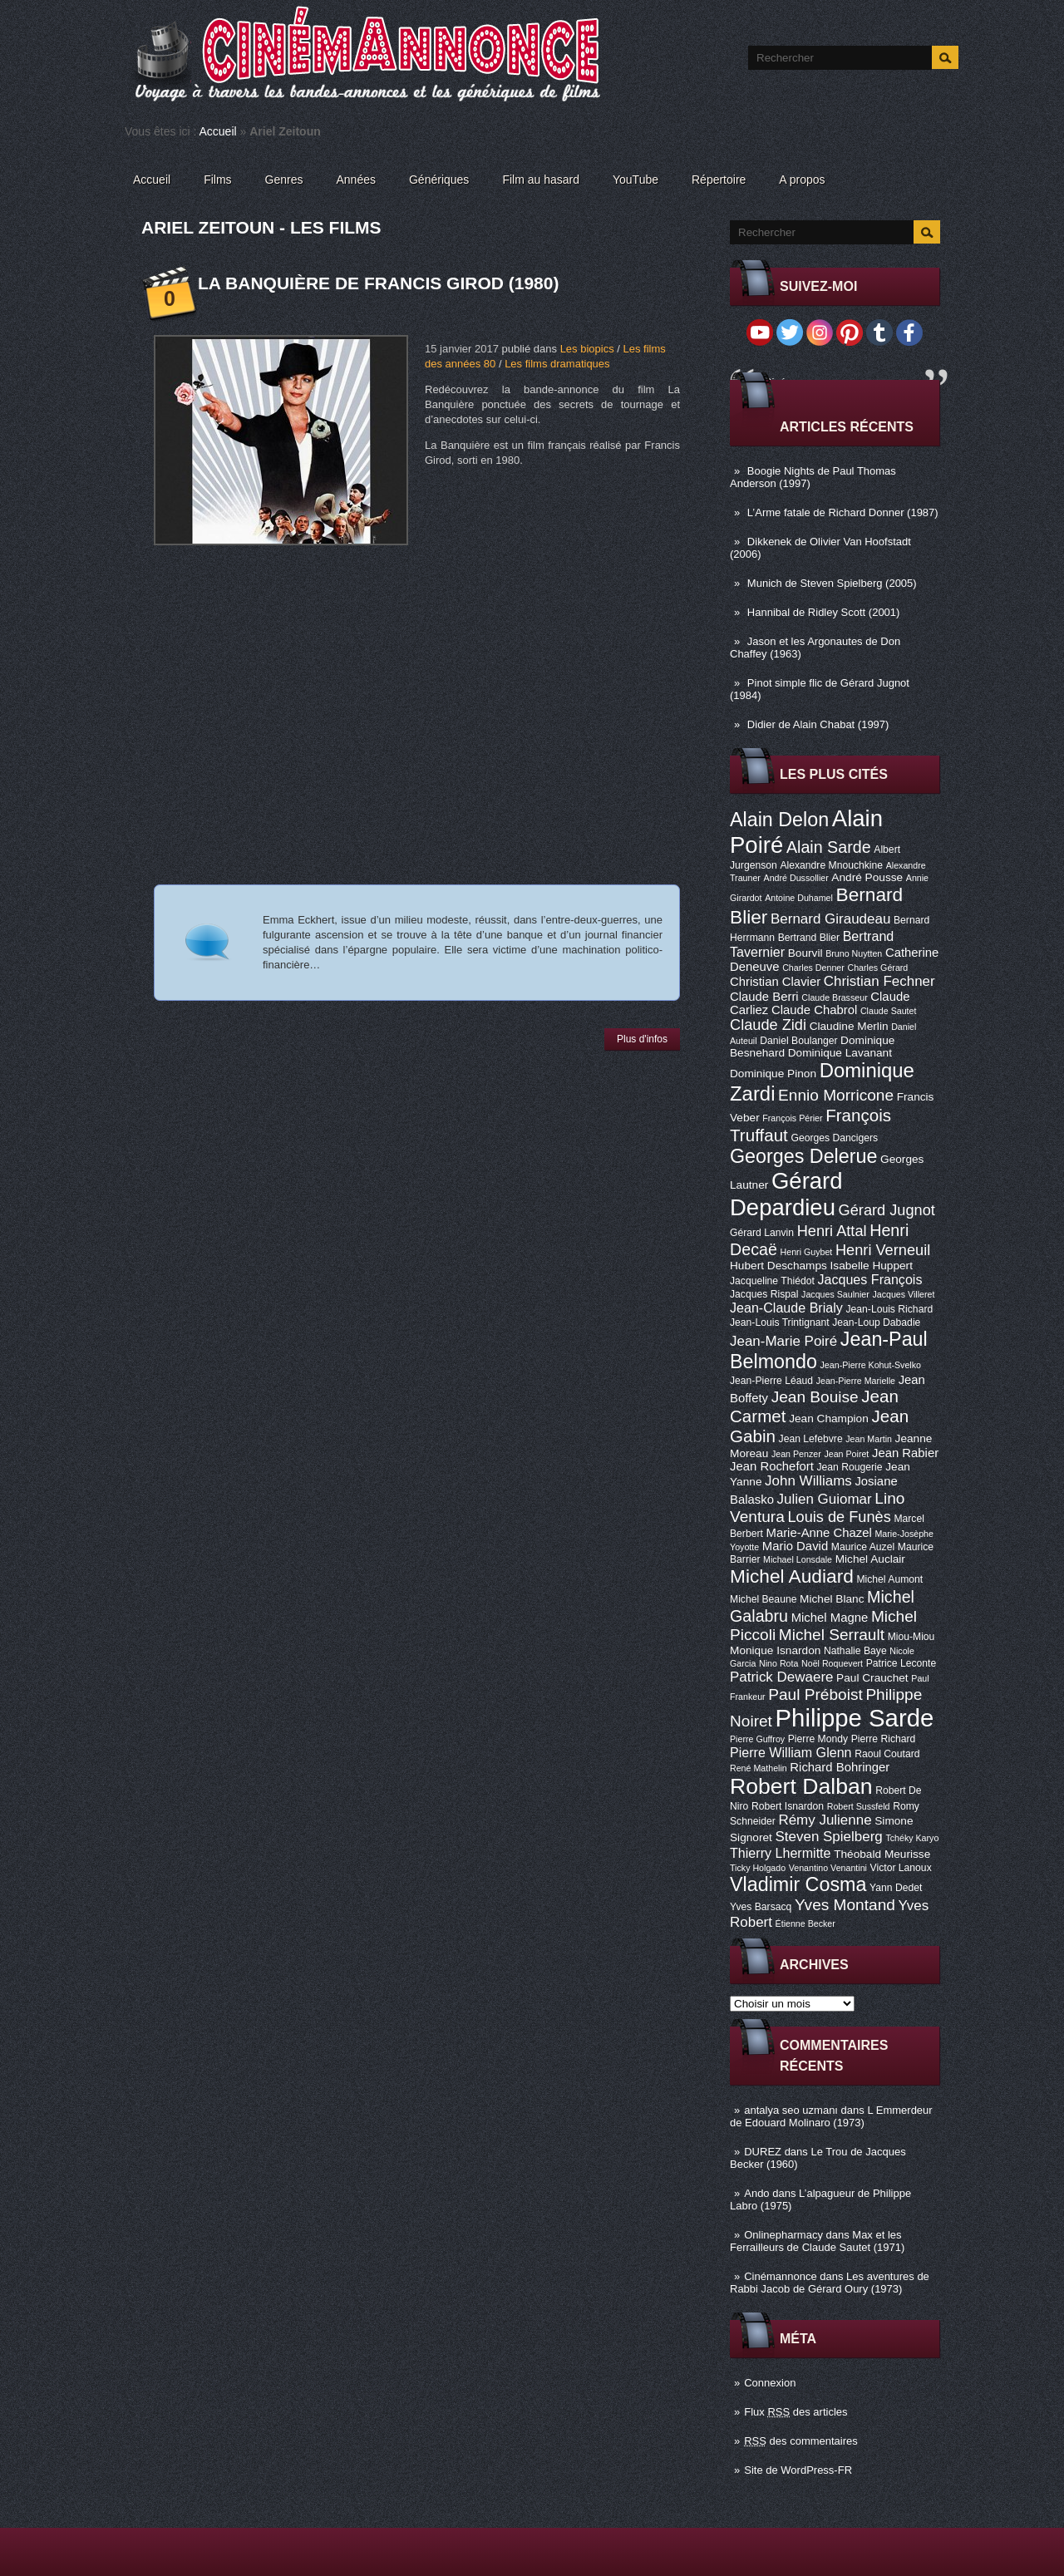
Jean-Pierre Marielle (855, 1381)
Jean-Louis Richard (889, 1309)
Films (217, 179)
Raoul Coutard (887, 1754)
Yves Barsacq (760, 1907)
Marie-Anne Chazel (819, 1532)
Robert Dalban (801, 1786)
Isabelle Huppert (871, 1265)
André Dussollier (796, 878)
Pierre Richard (883, 1739)
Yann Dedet (895, 1888)
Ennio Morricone (836, 1095)
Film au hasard (540, 179)
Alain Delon (779, 819)
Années (356, 179)
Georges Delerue (803, 1156)
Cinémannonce (780, 2276)
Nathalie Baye (855, 1651)
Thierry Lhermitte (780, 1852)
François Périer (792, 1118)
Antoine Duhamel (799, 898)
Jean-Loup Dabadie (876, 1322)
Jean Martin (868, 1439)
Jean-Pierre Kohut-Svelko (870, 1365)
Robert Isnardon (787, 1806)
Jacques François (869, 1279)
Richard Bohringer (839, 1767)
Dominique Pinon (773, 1073)
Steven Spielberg (829, 1837)
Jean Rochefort (772, 1466)
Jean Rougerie (850, 1467)
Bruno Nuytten (853, 953)
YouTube (635, 179)
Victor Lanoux (901, 1868)
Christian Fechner (879, 981)
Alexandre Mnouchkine (831, 865)
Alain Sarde (828, 847)
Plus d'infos (642, 1039)
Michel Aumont (889, 1579)
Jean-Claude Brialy (786, 1307)
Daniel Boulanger (798, 1041)
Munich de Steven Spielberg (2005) (832, 583)
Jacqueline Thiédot (772, 1281)
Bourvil (805, 953)
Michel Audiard (792, 1576)
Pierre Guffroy (757, 1739)
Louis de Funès (838, 1517)
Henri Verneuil (882, 1250)
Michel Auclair (870, 1559)
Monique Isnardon (775, 1650)
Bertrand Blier (809, 937)
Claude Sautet (888, 1011)
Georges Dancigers (834, 1138)
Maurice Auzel (862, 1547)
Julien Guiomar (824, 1499)
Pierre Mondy (818, 1739)
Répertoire (719, 179)
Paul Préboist (815, 1694)
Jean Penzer (796, 1454)
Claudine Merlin (849, 1026)
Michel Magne (830, 1617)
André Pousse (867, 877)
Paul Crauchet (872, 1678)
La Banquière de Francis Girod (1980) (378, 283)
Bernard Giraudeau (830, 919)
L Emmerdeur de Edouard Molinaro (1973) (831, 2116)
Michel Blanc (832, 1599)
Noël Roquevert (832, 1663)
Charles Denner (813, 968)
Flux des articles (795, 2412)
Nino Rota (778, 1663)
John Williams (808, 1481)
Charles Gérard (877, 968)
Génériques (439, 179)
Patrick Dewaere (781, 1677)
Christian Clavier (775, 981)
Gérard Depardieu (786, 1194)
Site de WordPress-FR (798, 2470)
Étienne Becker (805, 1923)
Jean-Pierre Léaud (771, 1381)
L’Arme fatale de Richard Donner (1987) (842, 512)
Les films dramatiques (557, 363)
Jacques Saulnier (835, 1294)
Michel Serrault (831, 1634)
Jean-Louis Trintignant (780, 1322)
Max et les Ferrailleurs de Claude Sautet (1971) (817, 2241)
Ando (756, 2193)
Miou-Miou (911, 1637)
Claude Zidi (768, 1025)
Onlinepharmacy (783, 2235)
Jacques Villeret (903, 1294)
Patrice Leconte (901, 1663)
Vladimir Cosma (798, 1884)
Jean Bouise (815, 1397)
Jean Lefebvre (811, 1439)
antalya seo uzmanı (791, 2110)
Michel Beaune (763, 1599)
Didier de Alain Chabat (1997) (818, 724)
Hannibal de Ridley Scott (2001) (823, 612)
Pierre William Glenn (791, 1752)
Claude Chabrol (814, 1010)
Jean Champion (829, 1418)
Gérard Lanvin (762, 1233)
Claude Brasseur (834, 997)
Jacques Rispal (764, 1294)
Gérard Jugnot (887, 1210)
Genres (284, 179)
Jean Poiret (846, 1454)
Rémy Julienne (824, 1820)
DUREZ (762, 2151)
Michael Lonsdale (797, 1559)
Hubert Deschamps (778, 1265)
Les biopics (587, 348)
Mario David (795, 1546)
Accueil (218, 131)
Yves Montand (845, 1905)
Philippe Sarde (855, 1717)
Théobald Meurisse (882, 1854)
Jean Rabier (905, 1453)
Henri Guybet (807, 1252)
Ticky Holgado (758, 1868)
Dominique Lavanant (840, 1053)
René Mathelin (758, 1768)
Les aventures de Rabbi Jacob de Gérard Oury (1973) (829, 2282)
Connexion (770, 2383)
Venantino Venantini (828, 1868)
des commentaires (801, 2441)
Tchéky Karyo (911, 1838)
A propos (802, 179)
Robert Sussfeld (858, 1806)
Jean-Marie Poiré (783, 1341)
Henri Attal (832, 1231)
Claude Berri (764, 996)
